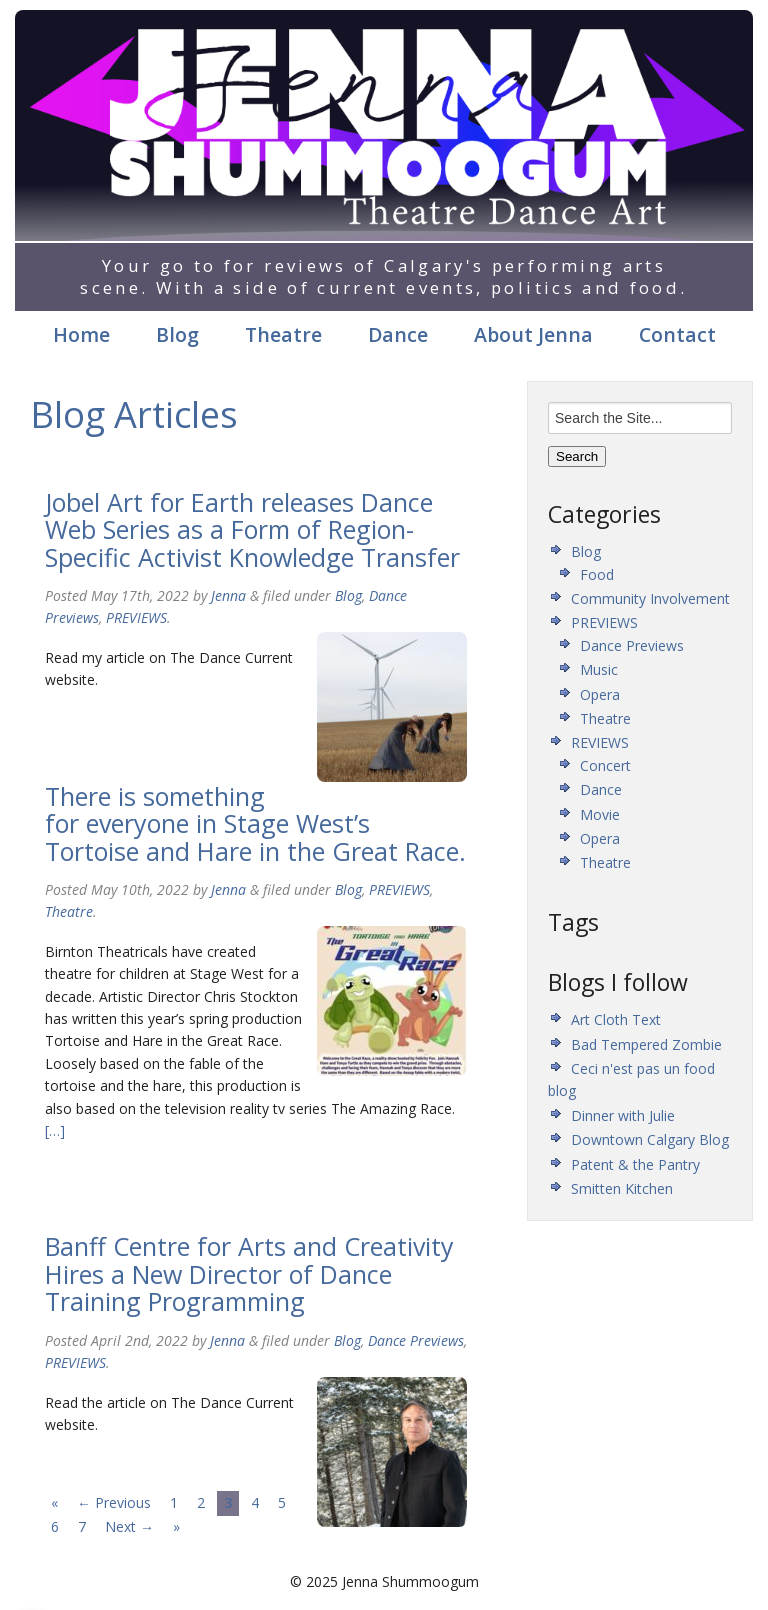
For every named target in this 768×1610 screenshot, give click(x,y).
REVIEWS (600, 742)
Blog (177, 334)
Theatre (283, 334)
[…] (55, 1130)
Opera (600, 694)
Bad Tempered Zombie (646, 1044)
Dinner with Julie (623, 1115)
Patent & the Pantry (635, 1164)
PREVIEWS (136, 617)
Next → (129, 1526)
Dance (398, 334)
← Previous (114, 1502)
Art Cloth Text (616, 1019)
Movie (600, 814)
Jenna (228, 595)
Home (81, 334)
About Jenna (533, 334)
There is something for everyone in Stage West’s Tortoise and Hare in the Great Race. (255, 823)
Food (597, 574)
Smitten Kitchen (622, 1188)
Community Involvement (650, 598)
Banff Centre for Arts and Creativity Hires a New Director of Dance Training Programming (249, 1273)
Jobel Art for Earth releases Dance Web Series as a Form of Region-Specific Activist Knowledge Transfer (252, 529)
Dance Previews (416, 1340)
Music (599, 669)
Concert (605, 765)
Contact (677, 334)
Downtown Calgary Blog (650, 1139)
